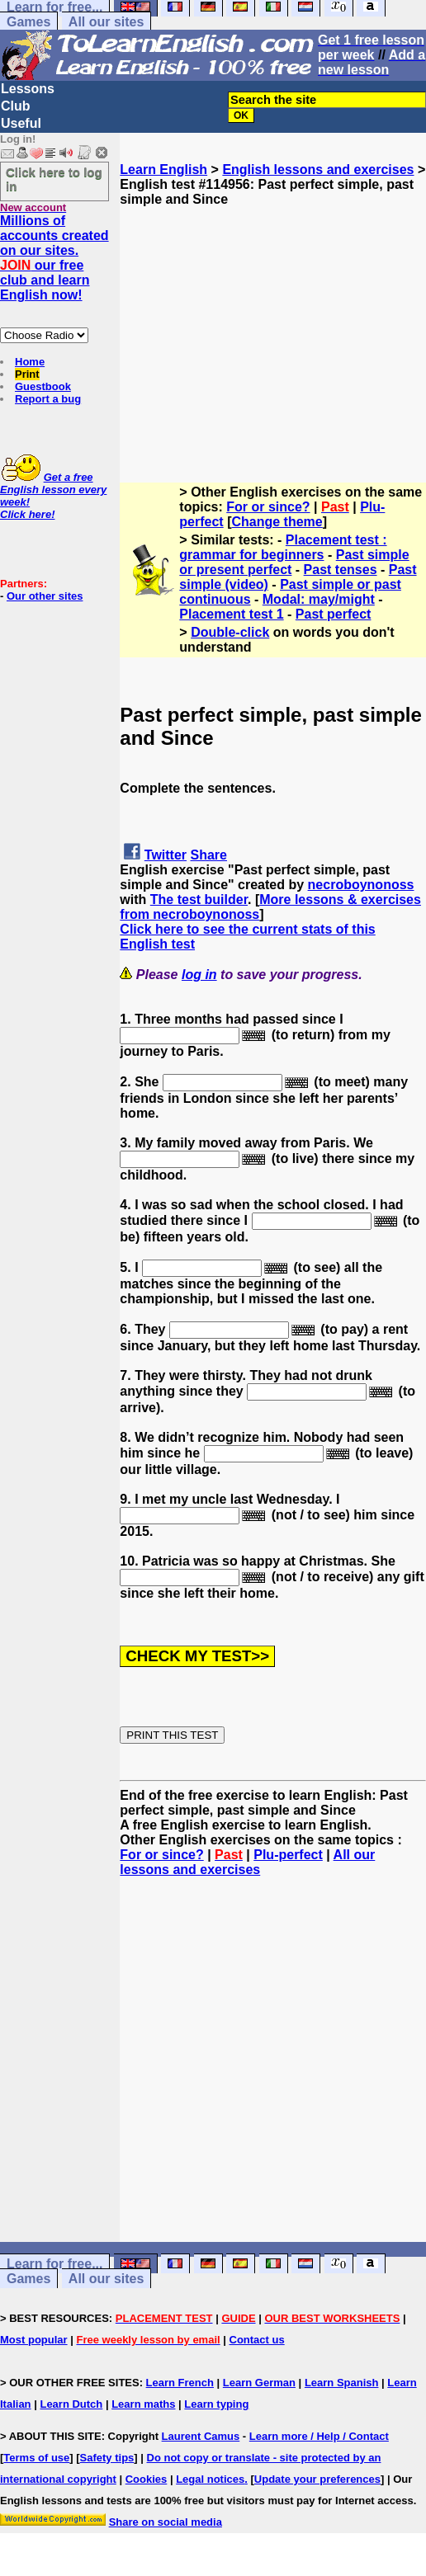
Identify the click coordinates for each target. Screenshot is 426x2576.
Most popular (34, 2339)
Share (209, 855)
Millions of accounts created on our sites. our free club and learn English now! (54, 258)
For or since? (268, 507)
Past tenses (340, 570)
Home (30, 362)
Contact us (257, 2339)
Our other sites (45, 596)
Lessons (27, 89)
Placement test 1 (231, 614)
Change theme (276, 522)
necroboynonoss (361, 885)
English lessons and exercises (318, 169)
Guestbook (43, 386)
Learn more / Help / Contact (319, 2436)
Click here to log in (54, 179)
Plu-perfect (288, 1855)
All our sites (106, 22)
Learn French (180, 2382)
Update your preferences (317, 2479)
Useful (21, 123)
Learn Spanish (342, 2382)
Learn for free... (54, 2264)
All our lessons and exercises (247, 1862)
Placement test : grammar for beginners (282, 547)
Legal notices (210, 2479)
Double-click (230, 632)
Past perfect (334, 614)
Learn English (163, 169)
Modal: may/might (319, 599)
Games (28, 22)
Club (16, 106)
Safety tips (107, 2457)
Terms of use (36, 2457)
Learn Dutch (71, 2404)
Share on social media (165, 2522)
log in (199, 975)
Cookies (146, 2479)
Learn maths (143, 2404)
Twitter (165, 855)
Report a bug (48, 399)
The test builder (199, 899)
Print (27, 374)
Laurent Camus (201, 2436)
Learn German (259, 2382)
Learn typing (216, 2404)
